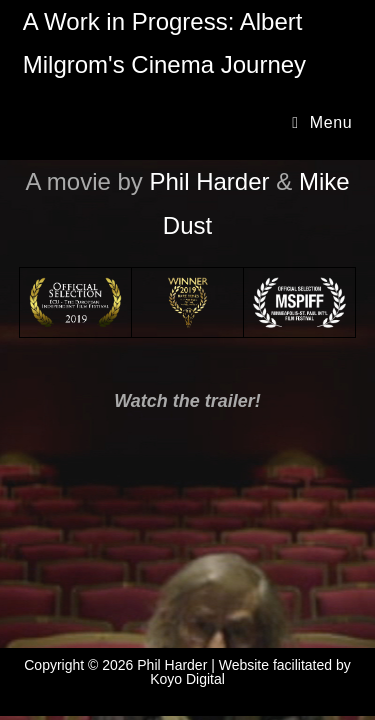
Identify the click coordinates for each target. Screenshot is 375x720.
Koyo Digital (187, 679)
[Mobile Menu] (322, 122)
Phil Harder (210, 181)
